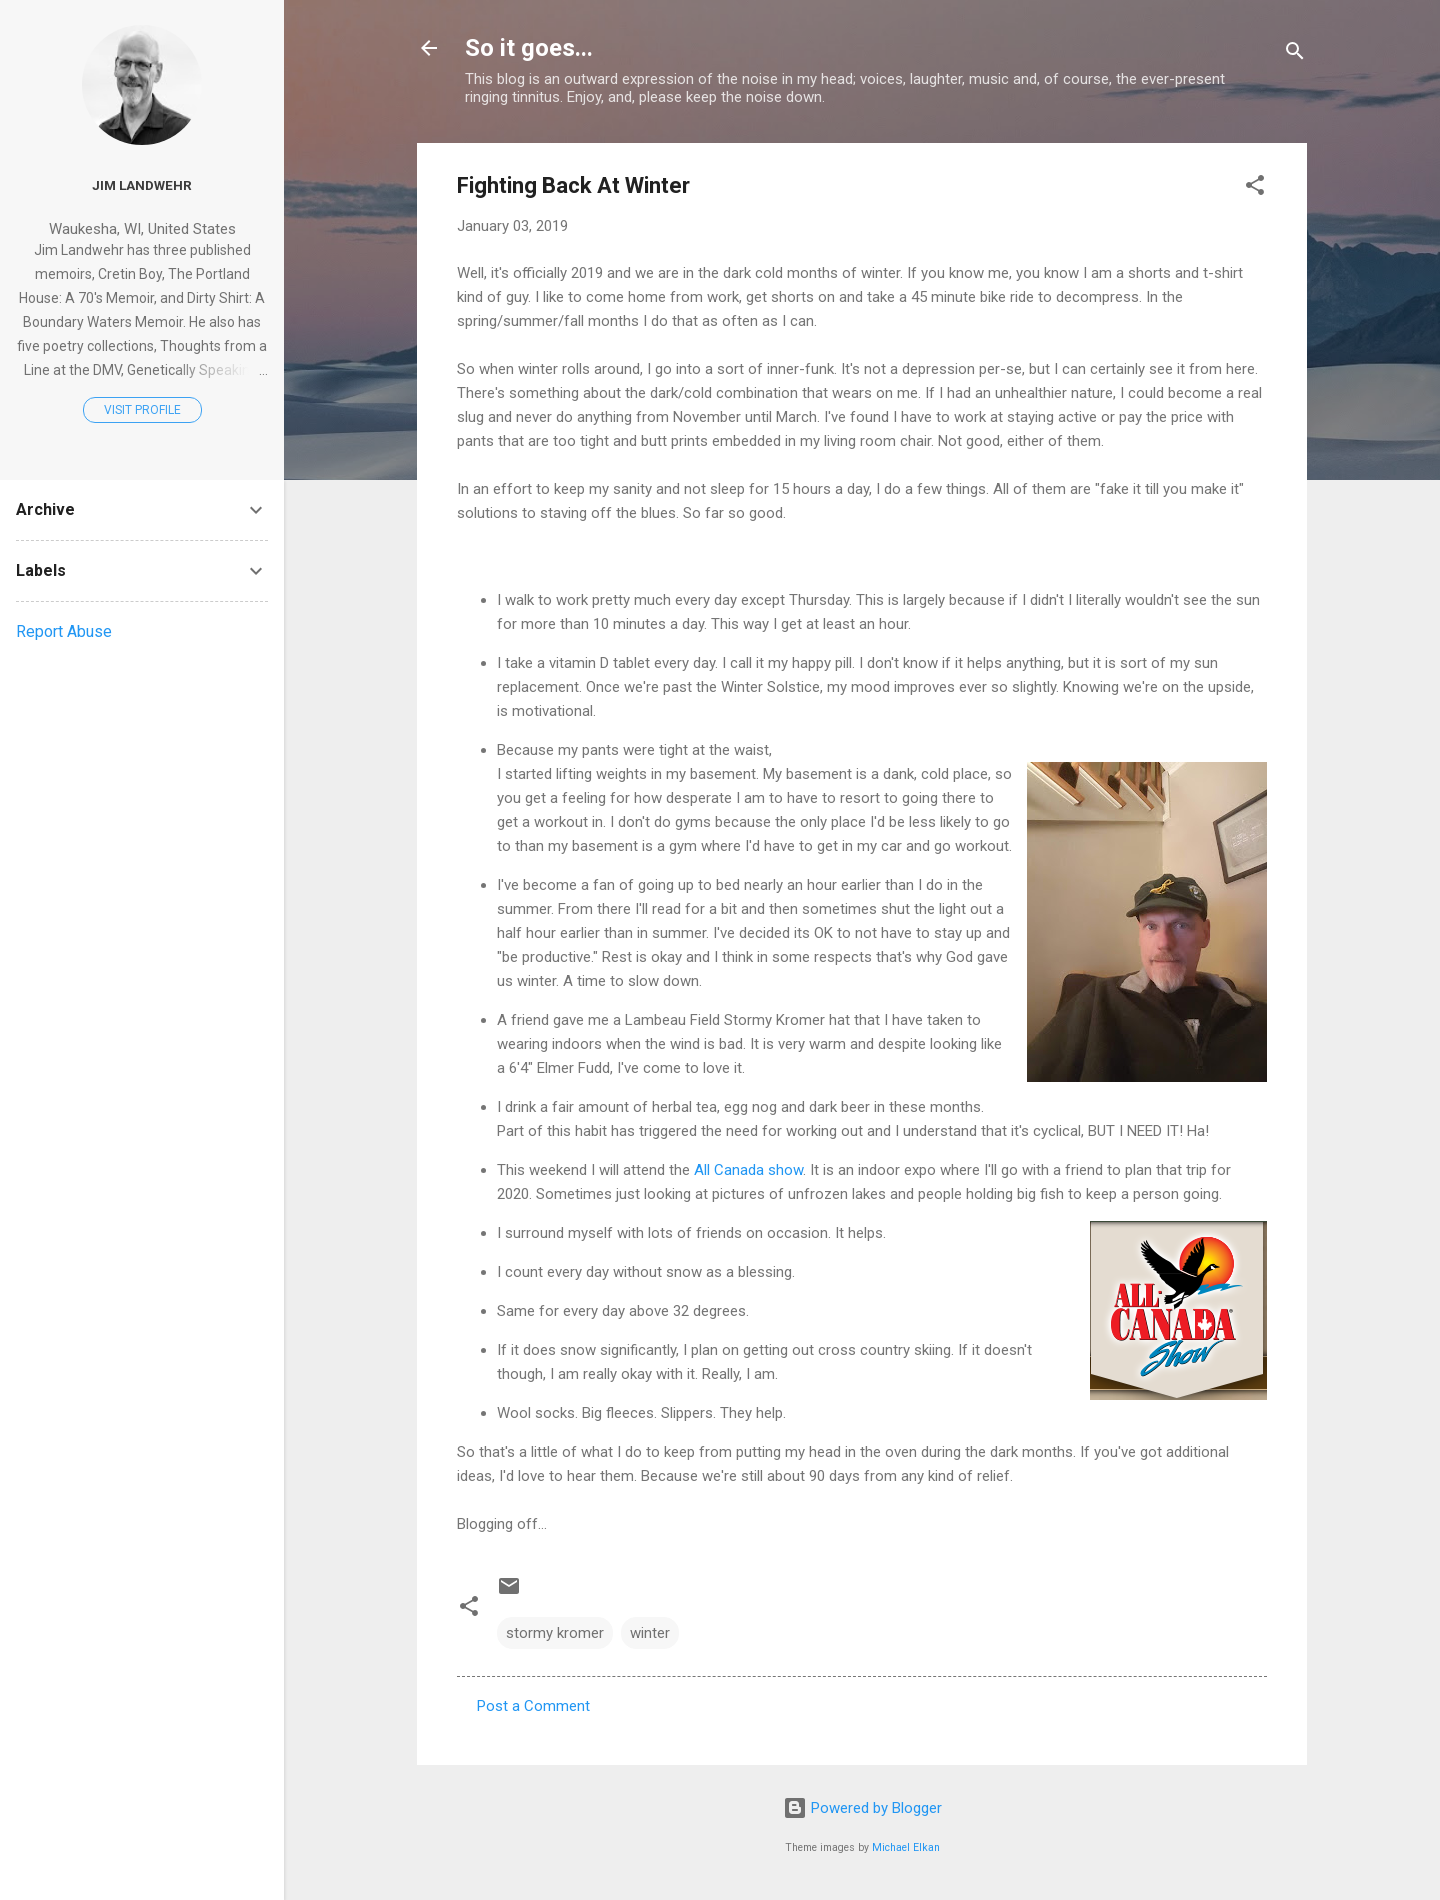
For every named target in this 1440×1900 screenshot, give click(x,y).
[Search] (1295, 54)
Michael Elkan (906, 1847)
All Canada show (748, 1170)
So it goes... (529, 48)
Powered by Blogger (862, 1808)
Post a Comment (533, 1706)
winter (650, 1633)
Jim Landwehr (142, 185)
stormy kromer (555, 1633)
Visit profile (142, 410)
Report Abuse (64, 631)
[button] (1255, 188)
